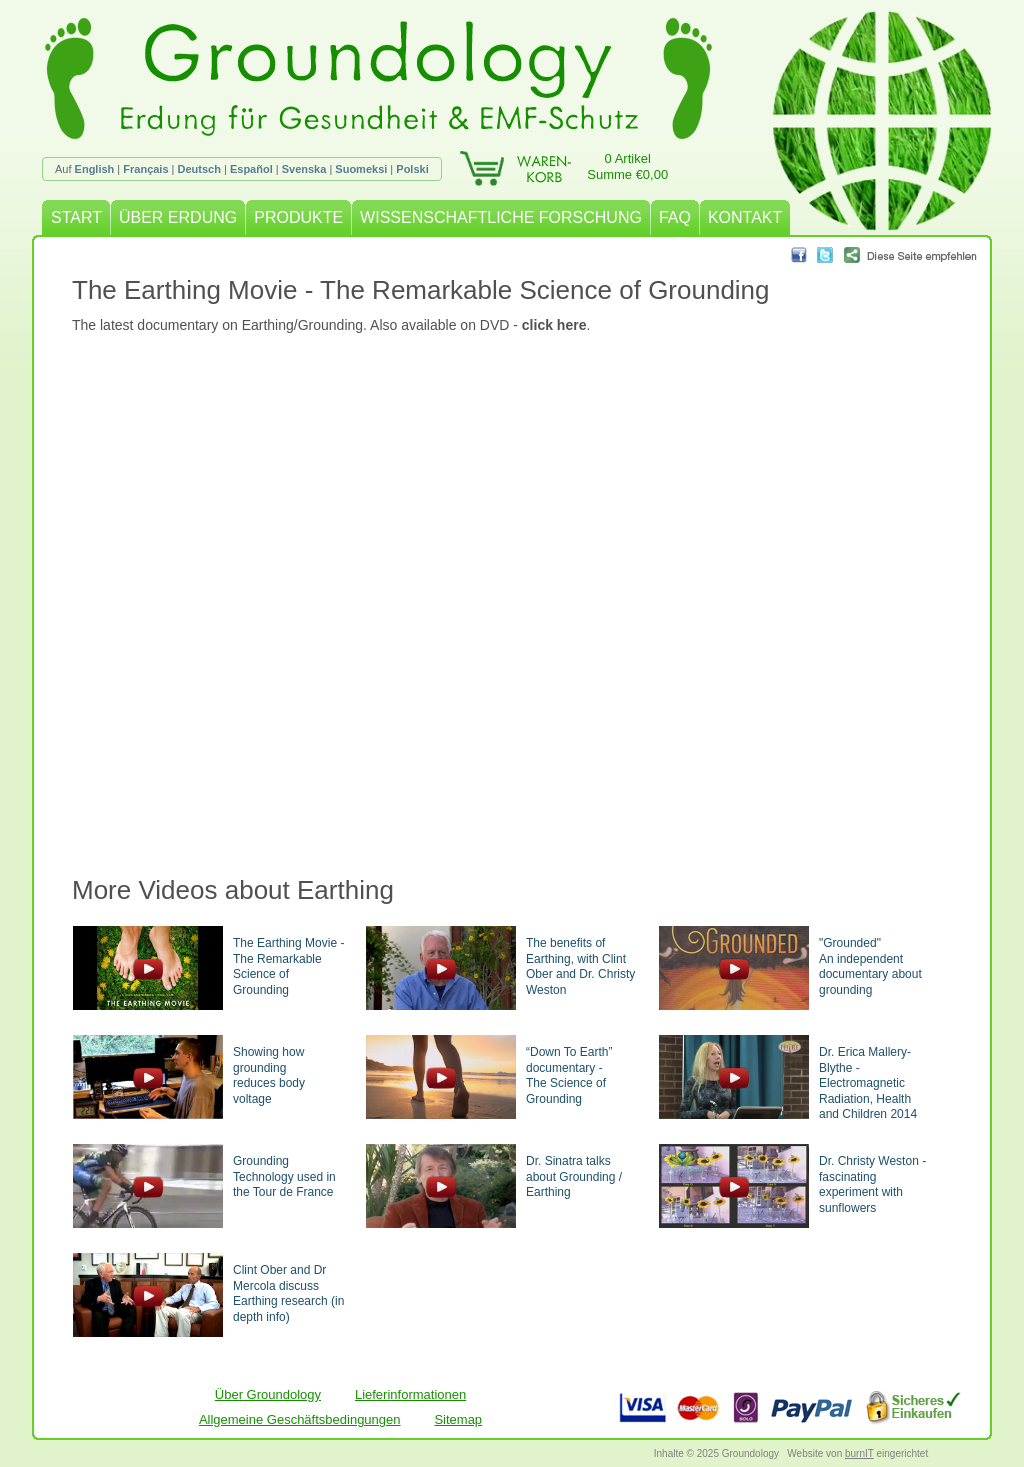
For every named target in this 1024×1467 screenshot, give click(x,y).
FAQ (675, 217)
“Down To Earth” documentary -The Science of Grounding (569, 1075)
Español (251, 169)
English (95, 169)
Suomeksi (361, 169)
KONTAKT (745, 217)
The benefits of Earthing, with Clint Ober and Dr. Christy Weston (580, 966)
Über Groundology (268, 1394)
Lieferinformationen (410, 1394)
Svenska (304, 169)
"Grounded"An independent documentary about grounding (870, 966)
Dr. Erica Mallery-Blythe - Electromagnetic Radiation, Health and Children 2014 (868, 1083)
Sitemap (458, 1419)
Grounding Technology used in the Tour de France (284, 1176)
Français (145, 169)
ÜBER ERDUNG (178, 217)
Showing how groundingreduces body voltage (269, 1075)
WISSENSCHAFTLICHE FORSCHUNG (501, 217)
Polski (412, 169)
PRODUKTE (298, 217)
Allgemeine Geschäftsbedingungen (300, 1419)
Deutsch (199, 169)
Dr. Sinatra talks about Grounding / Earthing (574, 1176)
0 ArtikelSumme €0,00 (627, 166)
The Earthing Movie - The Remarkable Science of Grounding (288, 966)
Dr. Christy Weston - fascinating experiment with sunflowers (872, 1184)
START (76, 217)
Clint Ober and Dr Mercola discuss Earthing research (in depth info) (288, 1293)
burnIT (859, 1453)
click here (554, 325)
